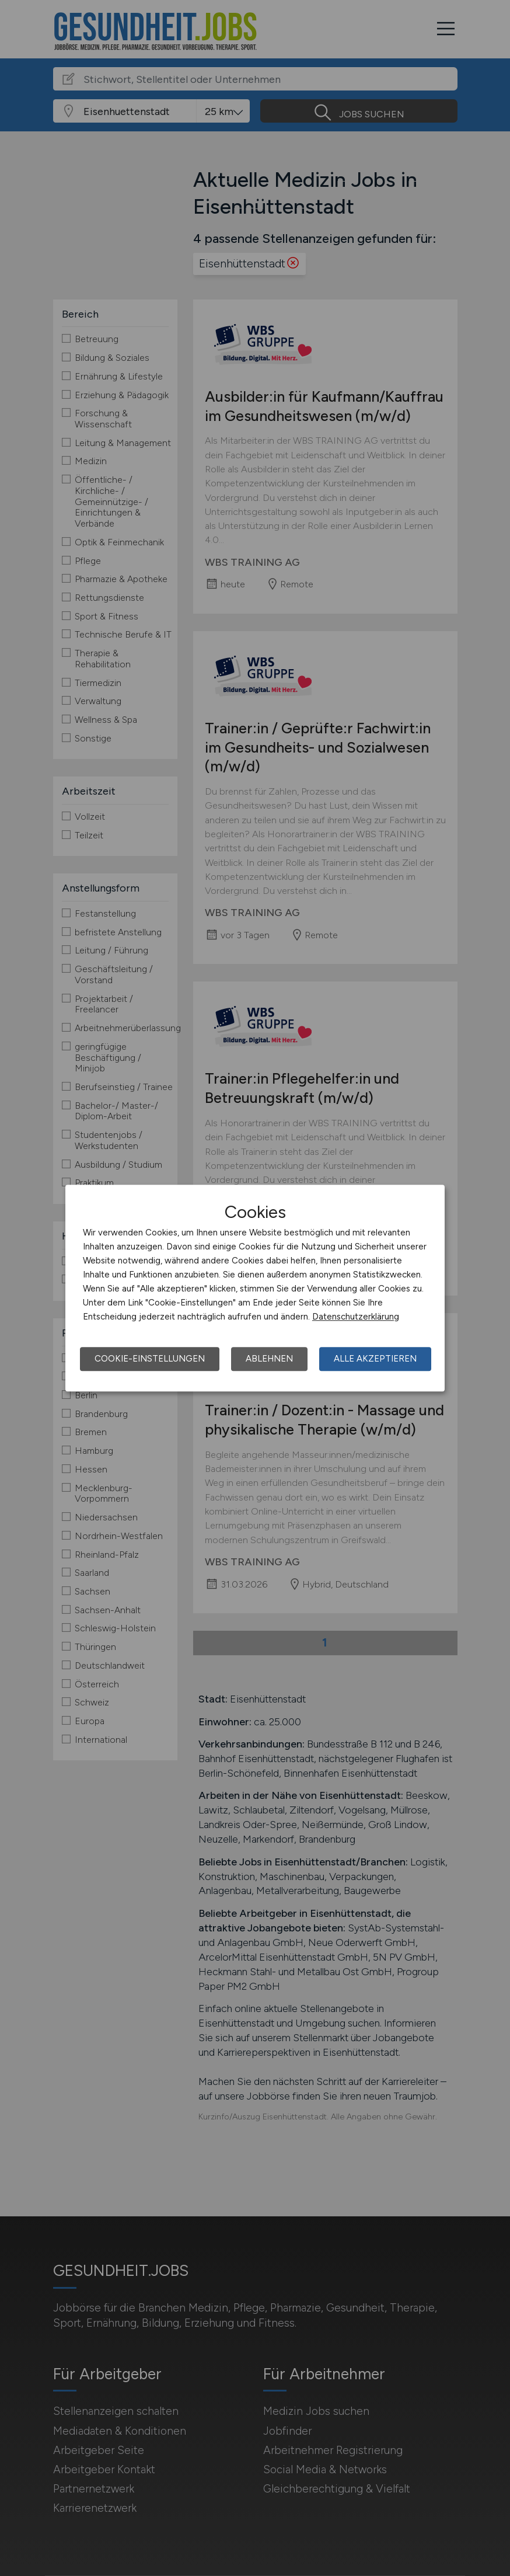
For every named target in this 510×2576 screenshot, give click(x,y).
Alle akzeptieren (375, 1358)
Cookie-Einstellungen (150, 1358)
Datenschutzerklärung (355, 1316)
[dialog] (255, 1288)
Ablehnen (269, 1358)
